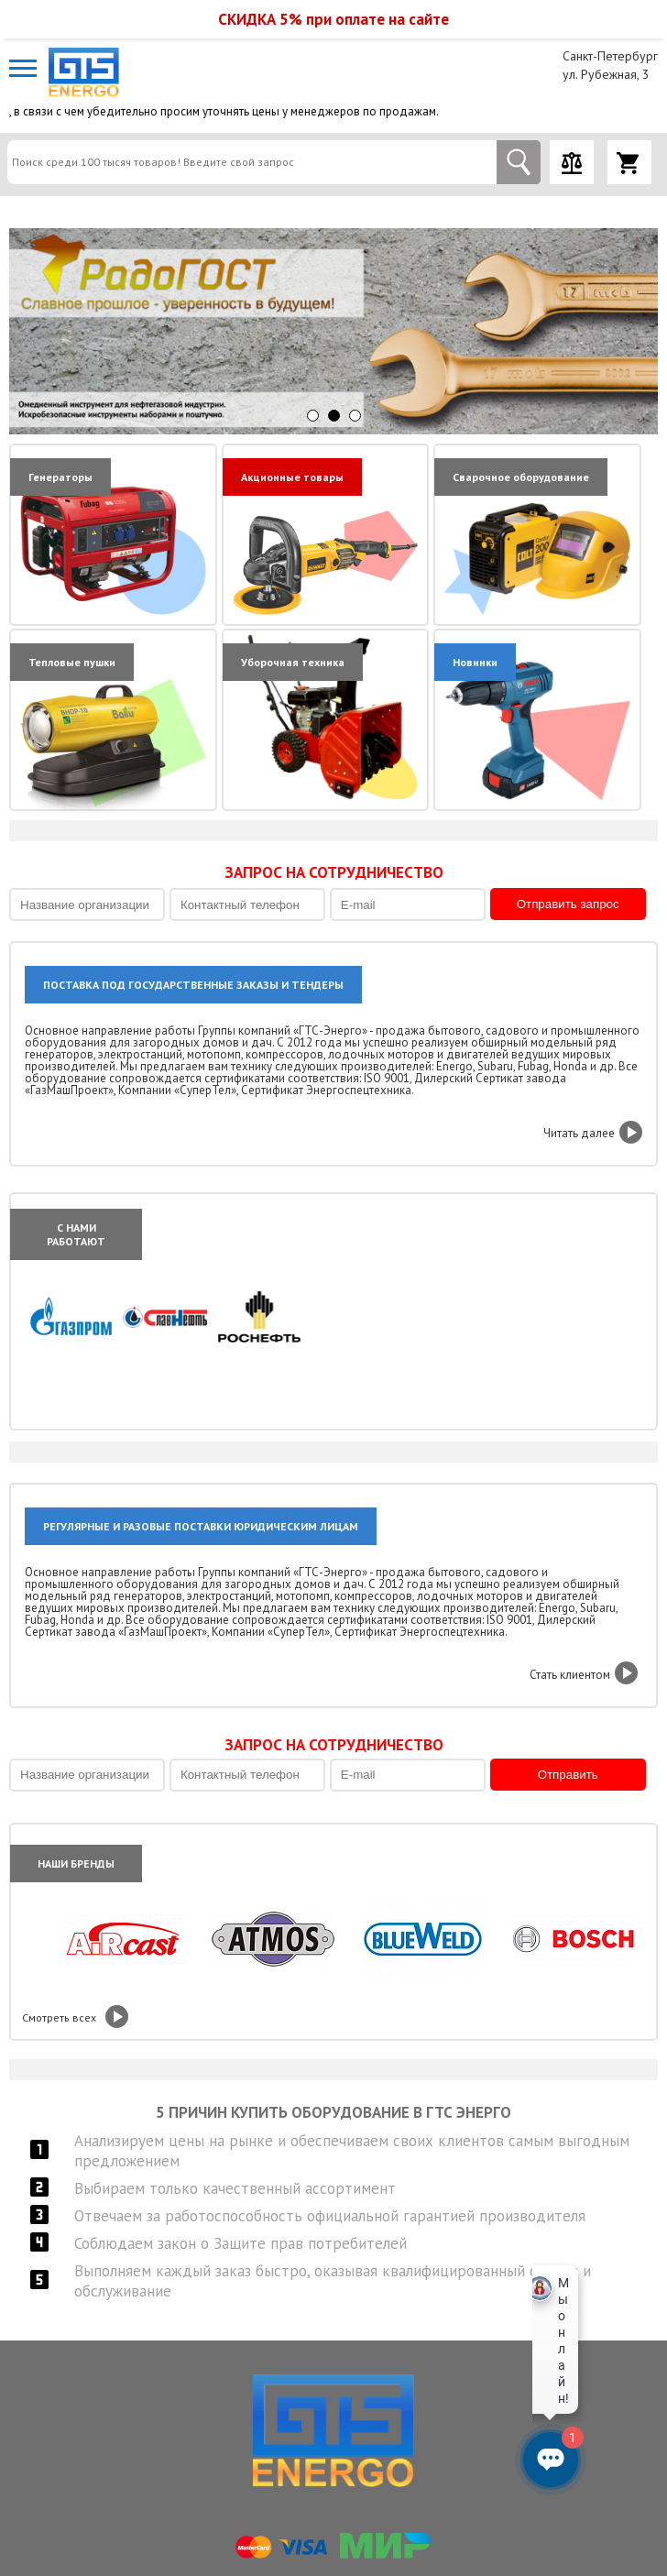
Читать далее (579, 1133)
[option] (333, 331)
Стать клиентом (570, 1675)
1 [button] (313, 416)
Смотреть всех (59, 2017)
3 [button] (355, 416)
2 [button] (334, 416)
